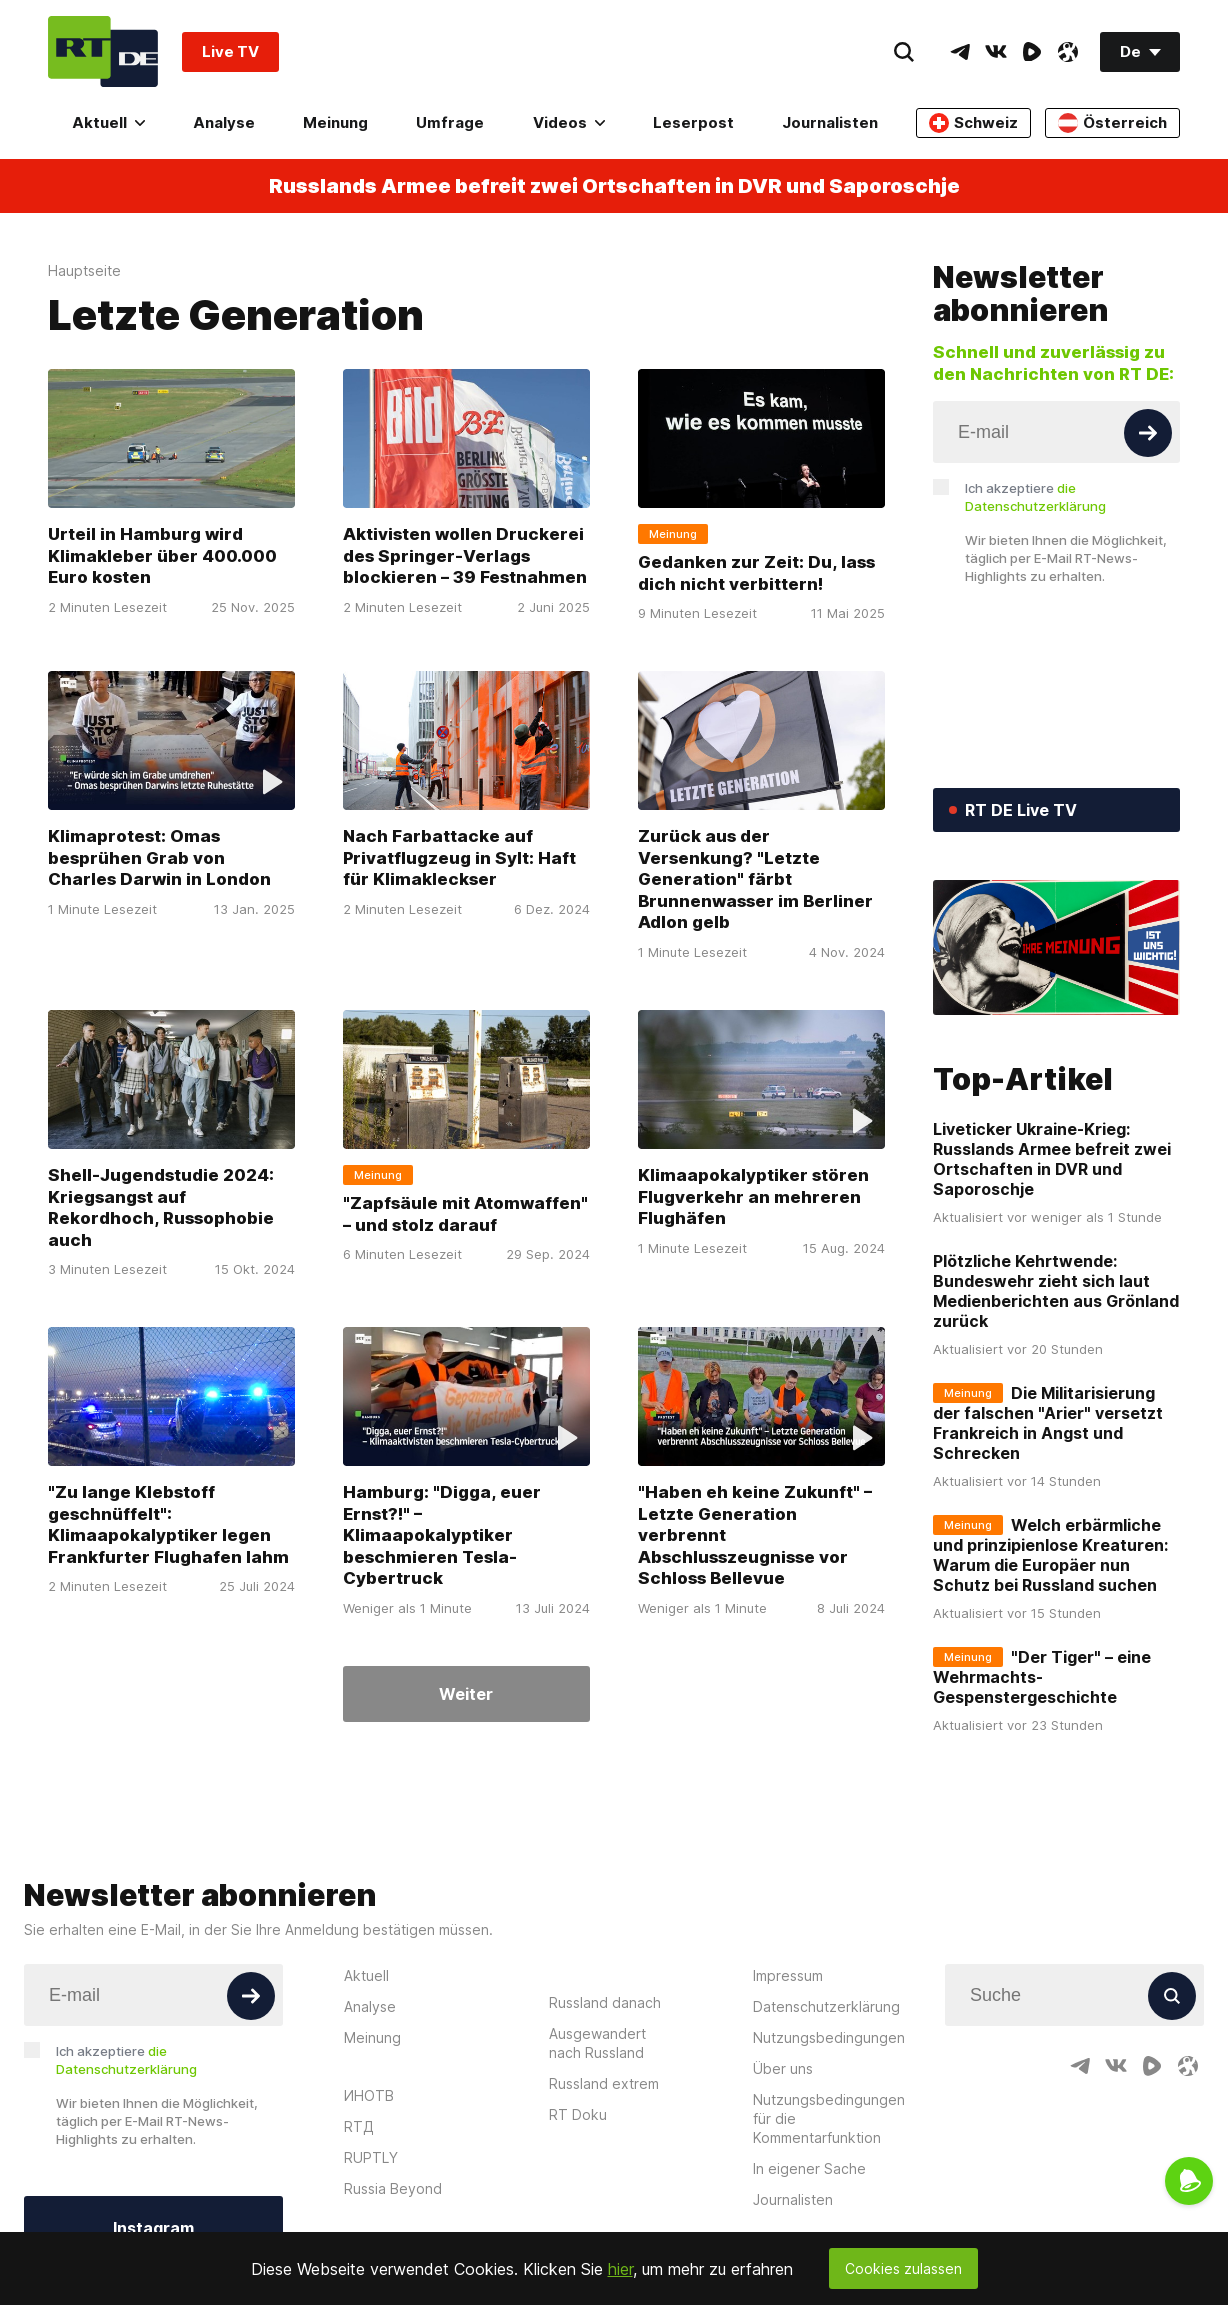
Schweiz (973, 123)
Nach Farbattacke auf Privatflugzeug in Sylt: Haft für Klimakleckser (459, 857)
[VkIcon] (996, 52)
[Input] (1056, 432)
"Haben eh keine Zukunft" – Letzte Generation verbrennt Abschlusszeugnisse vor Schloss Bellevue (755, 1535)
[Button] (1148, 433)
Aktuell (108, 122)
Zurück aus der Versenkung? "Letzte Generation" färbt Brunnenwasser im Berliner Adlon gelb (755, 879)
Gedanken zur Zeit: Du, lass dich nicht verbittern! (756, 573)
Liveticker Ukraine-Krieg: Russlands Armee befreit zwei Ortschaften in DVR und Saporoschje (1052, 1159)
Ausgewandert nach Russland (597, 2043)
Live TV (230, 51)
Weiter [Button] (466, 1694)
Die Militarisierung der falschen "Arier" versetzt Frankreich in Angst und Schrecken (1048, 1423)
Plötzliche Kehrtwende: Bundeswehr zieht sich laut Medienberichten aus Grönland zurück (1056, 1291)
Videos (569, 122)
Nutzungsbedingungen (829, 2037)
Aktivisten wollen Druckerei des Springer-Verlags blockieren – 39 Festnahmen (465, 555)
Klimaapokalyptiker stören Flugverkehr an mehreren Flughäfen (753, 1196)
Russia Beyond (393, 2188)
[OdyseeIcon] (1068, 52)
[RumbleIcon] (1032, 52)
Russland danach (605, 2002)
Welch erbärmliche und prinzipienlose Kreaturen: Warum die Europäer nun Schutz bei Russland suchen (1050, 1555)
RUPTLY (371, 2157)
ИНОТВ (369, 2095)
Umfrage (450, 122)
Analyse (224, 122)
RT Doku (578, 2114)
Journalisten (830, 122)
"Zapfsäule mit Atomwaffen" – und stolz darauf (465, 1214)
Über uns (783, 2068)
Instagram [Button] (153, 2228)
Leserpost (693, 122)
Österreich (1112, 123)
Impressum (788, 1975)
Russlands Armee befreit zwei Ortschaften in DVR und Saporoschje (614, 186)
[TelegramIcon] (960, 52)
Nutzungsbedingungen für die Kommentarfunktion (829, 2118)
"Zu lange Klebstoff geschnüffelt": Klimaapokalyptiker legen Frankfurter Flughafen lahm (168, 1524)
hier (620, 2269)
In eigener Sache (809, 2168)
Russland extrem (604, 2083)
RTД (359, 2126)
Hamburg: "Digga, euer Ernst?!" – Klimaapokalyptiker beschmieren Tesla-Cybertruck (442, 1535)
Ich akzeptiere (1035, 497)
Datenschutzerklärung (826, 2006)
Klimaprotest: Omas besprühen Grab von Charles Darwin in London (159, 857)
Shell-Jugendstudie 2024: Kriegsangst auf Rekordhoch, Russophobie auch (161, 1207)
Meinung (335, 122)
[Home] (103, 51)
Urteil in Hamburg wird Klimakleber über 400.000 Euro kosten (162, 555)
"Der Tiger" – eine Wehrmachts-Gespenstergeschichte (1042, 1677)
